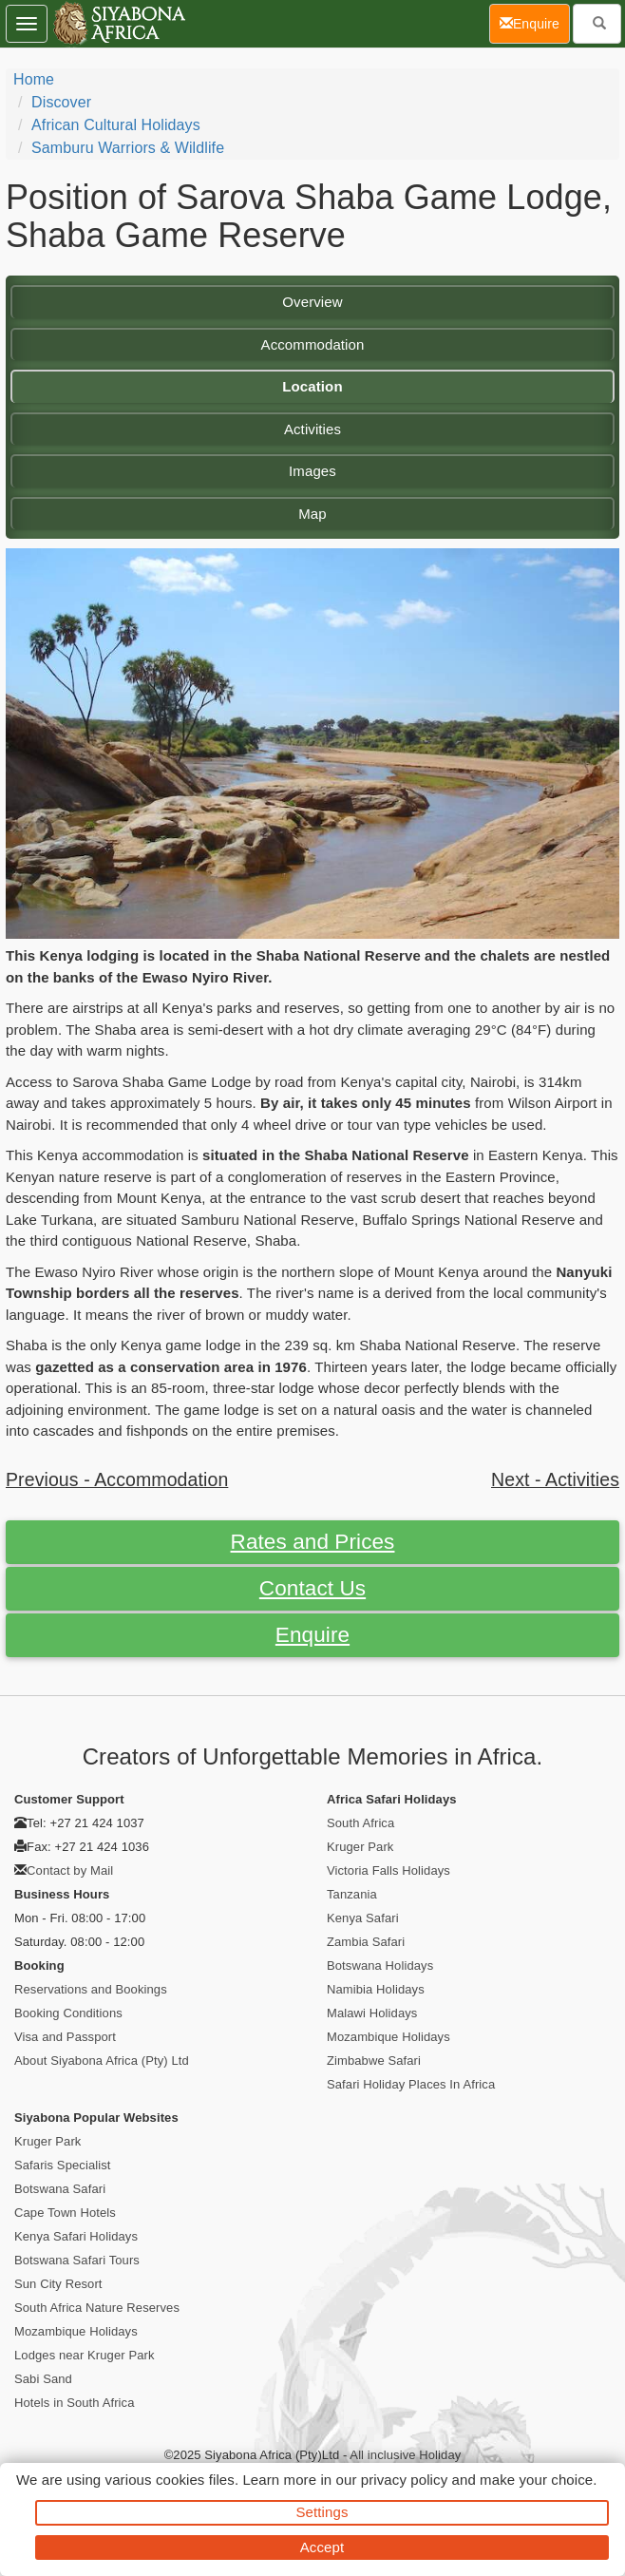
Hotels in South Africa (74, 2402)
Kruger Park (360, 1847)
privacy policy (404, 2479)
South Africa (360, 1823)
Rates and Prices (313, 1542)
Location (312, 386)
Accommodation (313, 344)
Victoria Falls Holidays (388, 1870)
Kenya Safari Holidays (76, 2236)
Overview (312, 302)
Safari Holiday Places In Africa (411, 2084)
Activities (312, 429)
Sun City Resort (58, 2284)
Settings (322, 2512)
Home (33, 79)
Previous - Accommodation (117, 1479)
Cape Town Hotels (65, 2212)
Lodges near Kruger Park (84, 2355)
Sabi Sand (43, 2379)
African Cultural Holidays (115, 125)
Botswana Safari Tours (77, 2260)
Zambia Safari (366, 1942)
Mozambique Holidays (388, 2037)
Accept (322, 2547)
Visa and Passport (65, 2037)
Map (312, 514)
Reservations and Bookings (90, 1989)
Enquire (312, 1635)
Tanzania (352, 1894)
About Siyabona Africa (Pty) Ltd (101, 2060)
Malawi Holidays (372, 2013)
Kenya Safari (363, 1918)
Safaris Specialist (62, 2165)
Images (312, 471)
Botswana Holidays (380, 1965)
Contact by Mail (70, 1870)
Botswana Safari (59, 2189)
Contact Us (312, 1588)
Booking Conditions (68, 2013)
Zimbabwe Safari (374, 2060)
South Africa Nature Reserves (97, 2307)
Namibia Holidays (376, 1989)
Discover (61, 102)
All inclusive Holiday (405, 2455)
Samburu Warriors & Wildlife (127, 148)
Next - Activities (555, 1479)
